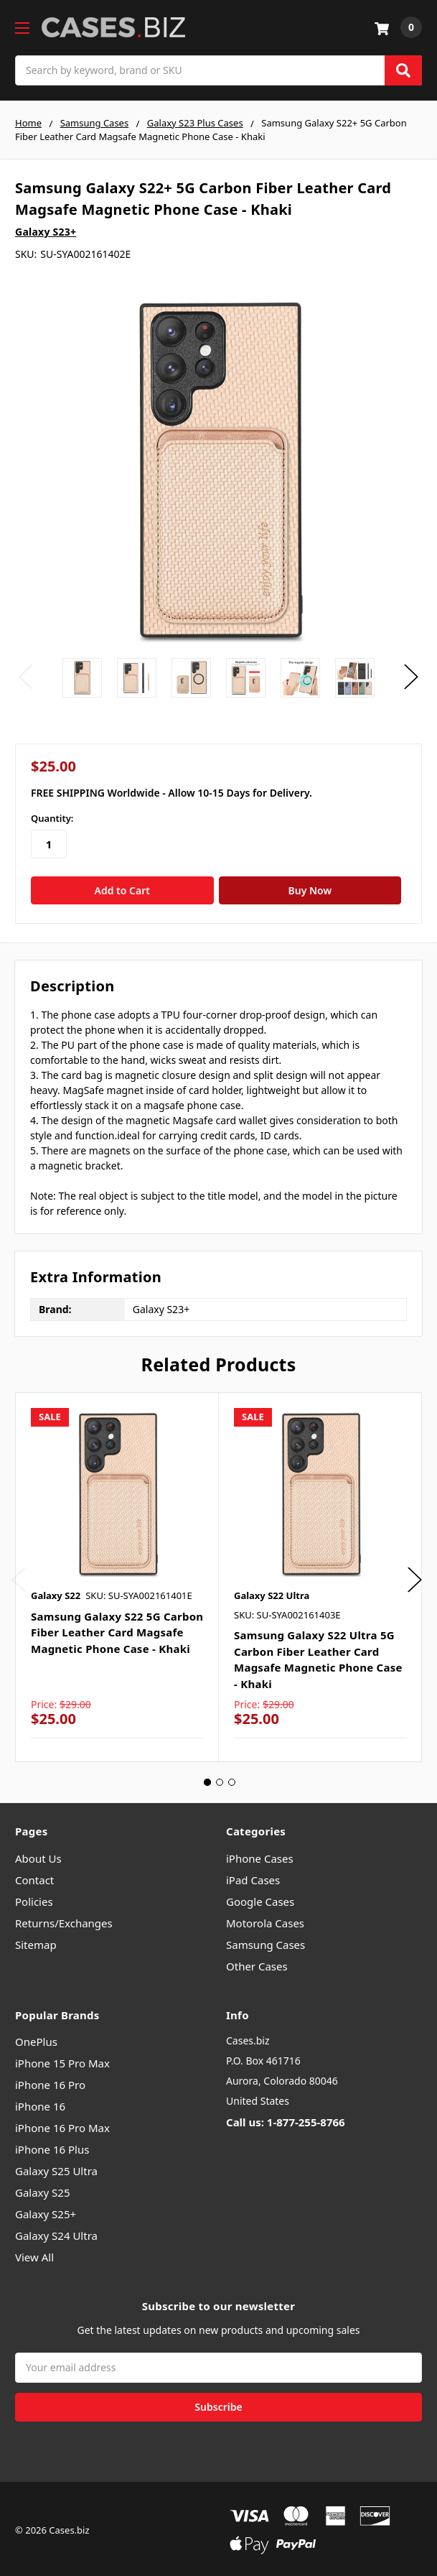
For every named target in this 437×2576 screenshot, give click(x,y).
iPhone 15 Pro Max (62, 2060)
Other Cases (257, 1962)
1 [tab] (207, 1778)
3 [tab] (231, 1778)
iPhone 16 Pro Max (62, 2125)
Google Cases (260, 1898)
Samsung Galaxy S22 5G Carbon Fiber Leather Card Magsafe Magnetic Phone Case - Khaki (117, 1629)
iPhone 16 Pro (50, 2082)
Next (411, 677)
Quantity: (52, 818)
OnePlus (36, 2038)
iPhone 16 (40, 2103)
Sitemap (36, 1941)
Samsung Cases (265, 1941)
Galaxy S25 (42, 2189)
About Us (38, 1855)
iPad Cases (253, 1876)
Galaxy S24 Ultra (56, 2232)
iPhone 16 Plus (52, 2146)
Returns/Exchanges (64, 1919)
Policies (34, 1898)
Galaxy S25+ (45, 2211)
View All (34, 2254)
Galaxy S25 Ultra (56, 2168)
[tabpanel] (117, 1574)
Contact (34, 1876)
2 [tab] (219, 1778)
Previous (25, 677)
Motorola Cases (265, 1919)
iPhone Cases (259, 1855)
